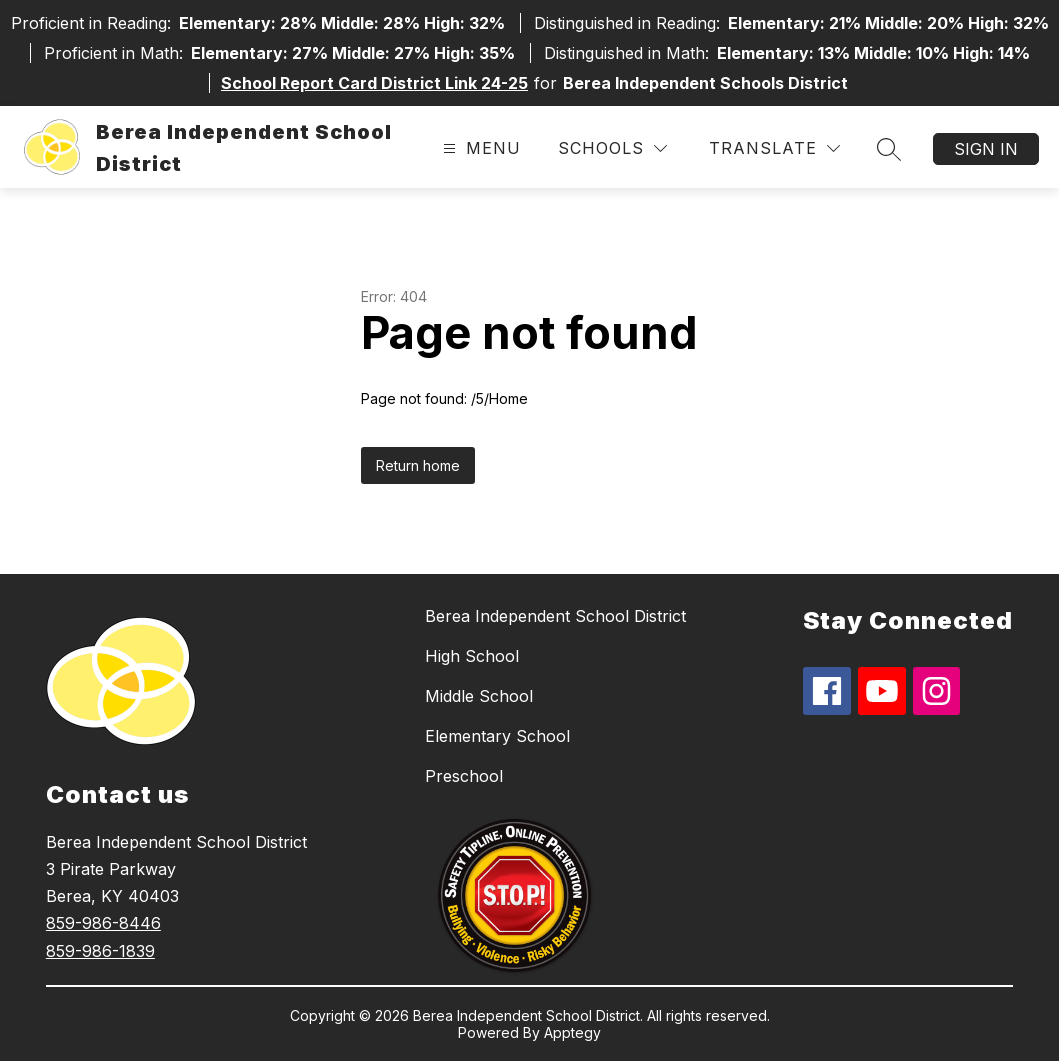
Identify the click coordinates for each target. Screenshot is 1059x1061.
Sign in (986, 149)
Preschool (464, 776)
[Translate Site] (774, 148)
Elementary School (497, 736)
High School (472, 656)
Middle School (479, 696)
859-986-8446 (103, 923)
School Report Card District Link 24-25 (374, 83)
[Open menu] (479, 148)
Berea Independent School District (555, 616)
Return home (418, 465)
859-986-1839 (100, 951)
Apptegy (572, 1032)
